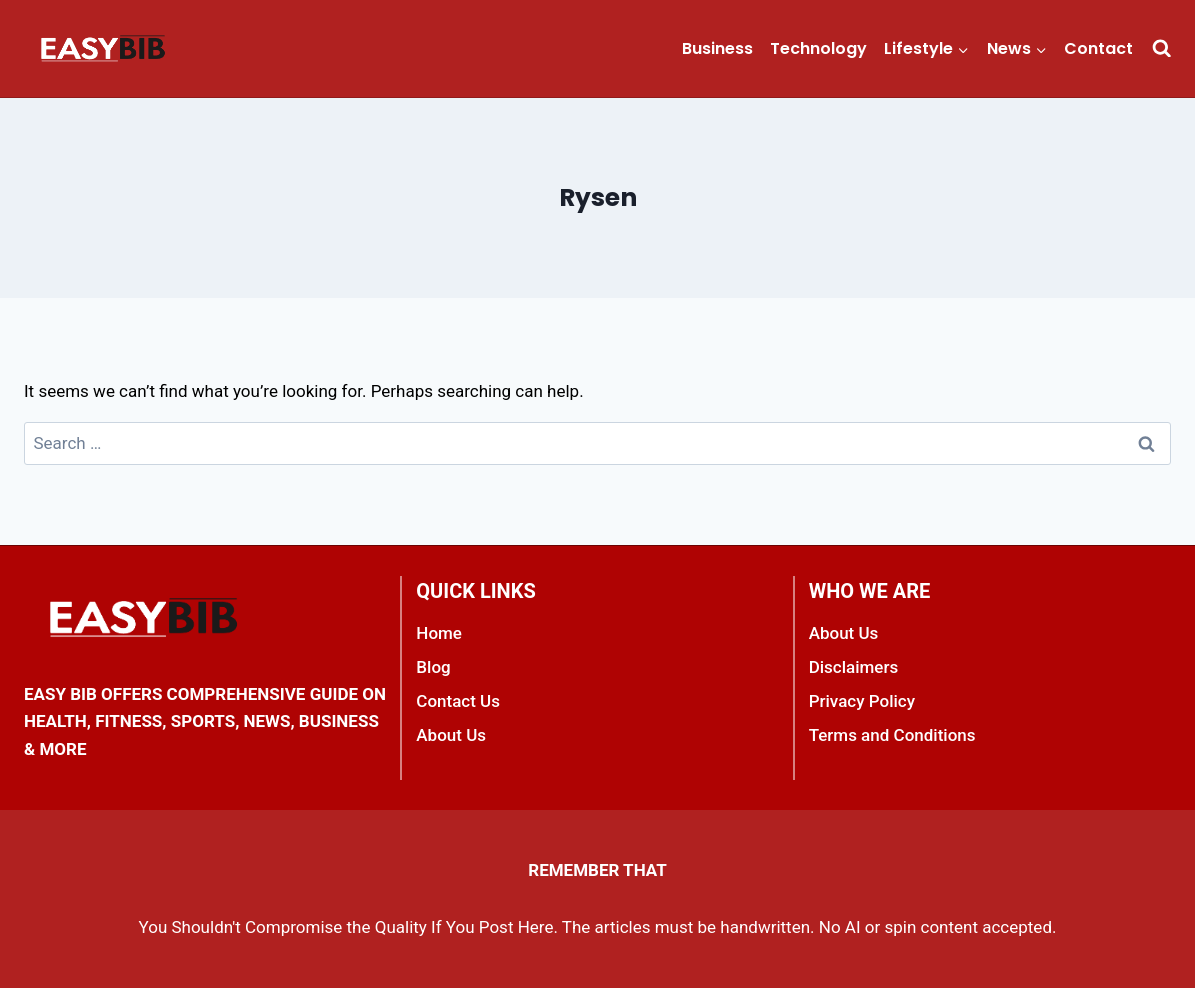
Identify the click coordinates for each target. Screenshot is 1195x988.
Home (439, 633)
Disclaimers (854, 667)
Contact (1098, 48)
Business (717, 48)
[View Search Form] (1161, 48)
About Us (451, 735)
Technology (818, 48)
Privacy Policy (862, 701)
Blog (433, 667)
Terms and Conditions (892, 735)
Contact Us (458, 701)
